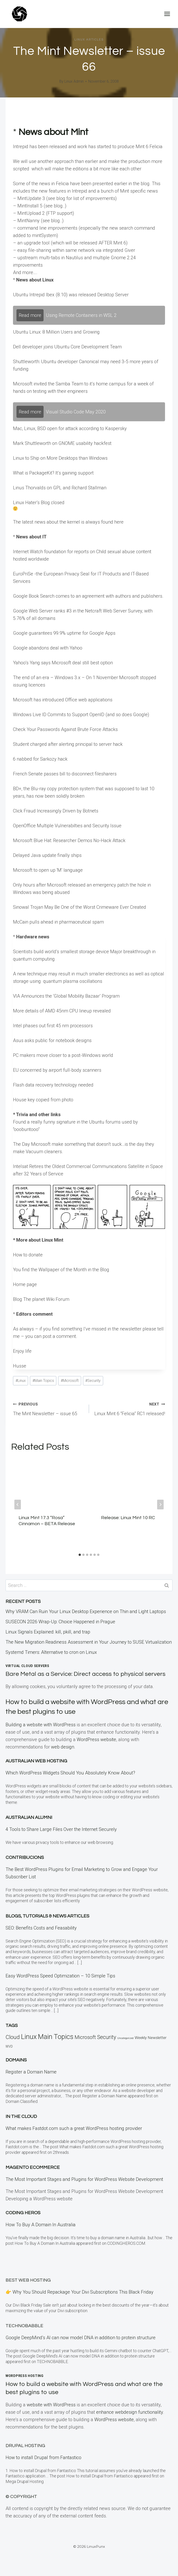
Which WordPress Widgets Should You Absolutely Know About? (70, 1773)
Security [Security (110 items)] (106, 2037)
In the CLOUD (21, 2116)
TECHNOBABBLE (24, 2325)
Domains (16, 2060)
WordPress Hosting (25, 2376)
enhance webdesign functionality (129, 2412)
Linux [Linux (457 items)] (29, 2037)
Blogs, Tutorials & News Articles (47, 1916)
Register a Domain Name (31, 2072)
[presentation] (47, 1482)
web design (62, 1747)
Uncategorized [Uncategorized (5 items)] (125, 2038)
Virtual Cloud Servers (27, 1666)
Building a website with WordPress (41, 1724)
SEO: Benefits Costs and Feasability (41, 1928)
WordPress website (96, 1739)
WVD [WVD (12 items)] (9, 2046)
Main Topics (43, 1380)
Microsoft (70, 1380)
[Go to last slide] (17, 1504)
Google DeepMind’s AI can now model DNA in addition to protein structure (81, 2337)
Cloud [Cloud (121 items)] (13, 2037)
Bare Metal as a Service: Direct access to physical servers (86, 1674)
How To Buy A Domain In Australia (41, 2224)
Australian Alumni (29, 1817)
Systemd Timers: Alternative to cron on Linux (51, 1652)
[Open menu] (167, 14)
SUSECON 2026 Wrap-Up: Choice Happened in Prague (60, 1621)
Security (93, 1380)
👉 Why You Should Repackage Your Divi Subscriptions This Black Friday (79, 2292)
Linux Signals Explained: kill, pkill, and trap (48, 1632)
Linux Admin (74, 81)
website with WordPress (51, 2404)
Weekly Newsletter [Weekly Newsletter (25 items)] (150, 2037)
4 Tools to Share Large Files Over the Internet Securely (61, 1829)
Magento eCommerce (33, 2167)
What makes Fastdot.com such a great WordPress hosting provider (74, 2128)
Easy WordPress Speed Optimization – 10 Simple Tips (60, 1976)
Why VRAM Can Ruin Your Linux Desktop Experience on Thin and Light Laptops (86, 1611)
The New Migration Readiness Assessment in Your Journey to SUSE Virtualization (89, 1642)
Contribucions (25, 1857)
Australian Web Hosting (36, 1761)
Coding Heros (23, 2213)
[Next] (160, 1504)
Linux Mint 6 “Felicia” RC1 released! (129, 1408)
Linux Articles (89, 39)
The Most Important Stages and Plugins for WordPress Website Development (84, 2179)
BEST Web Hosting (28, 2280)
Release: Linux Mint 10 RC (128, 1517)
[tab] (80, 1555)
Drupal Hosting (25, 2445)
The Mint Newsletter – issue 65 (48, 1408)
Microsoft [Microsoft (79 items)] (85, 2037)
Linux (21, 1380)
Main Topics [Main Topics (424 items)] (55, 2037)
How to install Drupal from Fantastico (43, 2457)
